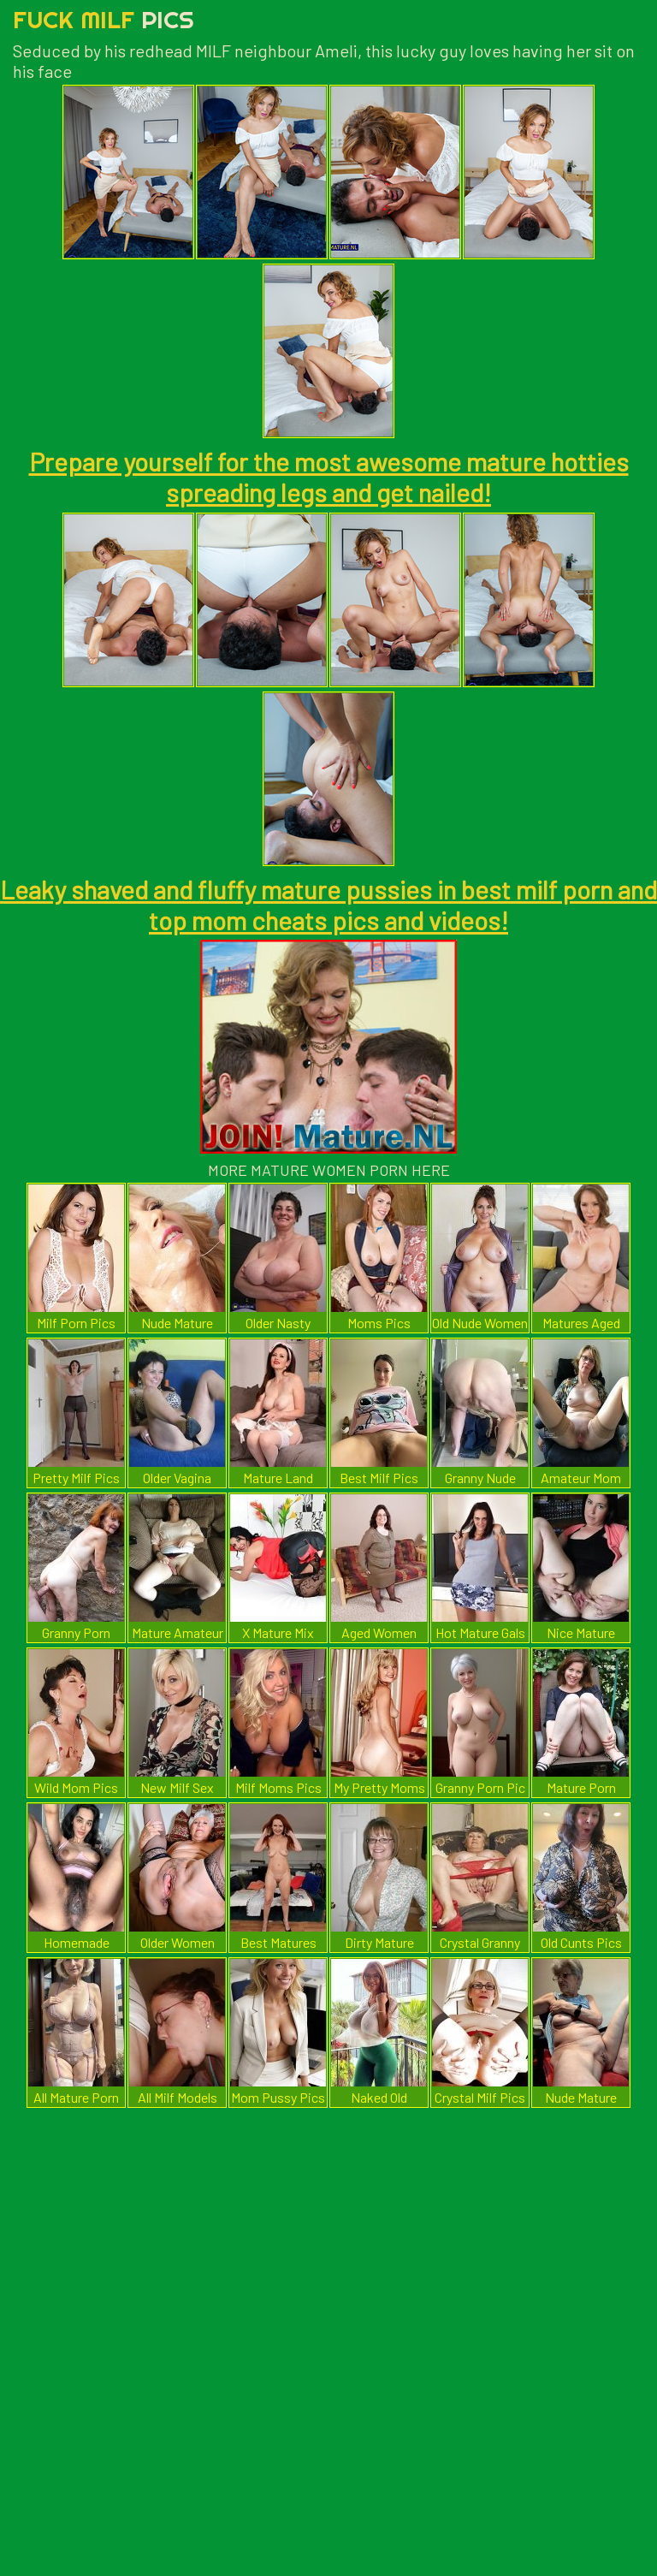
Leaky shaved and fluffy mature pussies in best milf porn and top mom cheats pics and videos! (328, 904)
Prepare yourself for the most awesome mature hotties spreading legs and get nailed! (329, 476)
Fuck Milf (103, 19)
